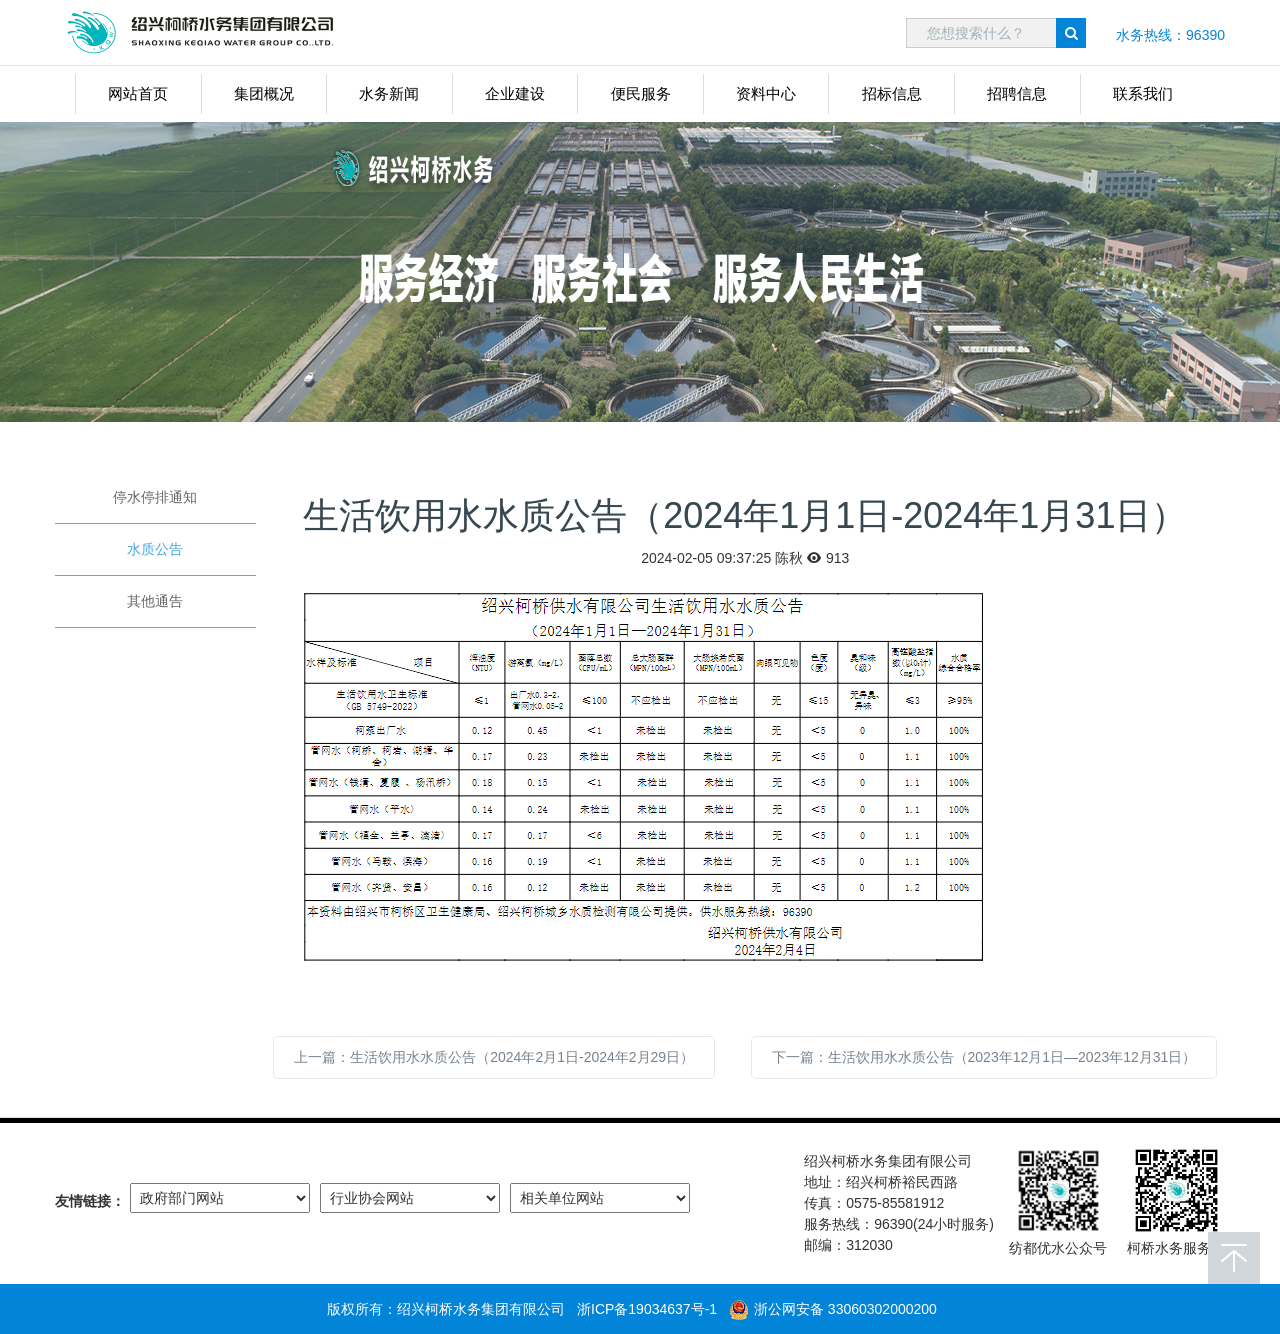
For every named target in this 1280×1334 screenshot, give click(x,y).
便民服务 (641, 93)
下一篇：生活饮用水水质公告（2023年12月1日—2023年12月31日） (984, 1057)
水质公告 (155, 549)
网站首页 (138, 93)
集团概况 (264, 93)
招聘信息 (1017, 93)
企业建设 (515, 93)
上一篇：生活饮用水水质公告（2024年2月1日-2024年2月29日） (494, 1057)
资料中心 (766, 93)
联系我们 (1143, 93)
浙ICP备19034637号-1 (647, 1309)
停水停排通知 (155, 497)
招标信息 (892, 93)
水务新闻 (389, 93)
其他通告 (155, 601)
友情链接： (90, 1201)
